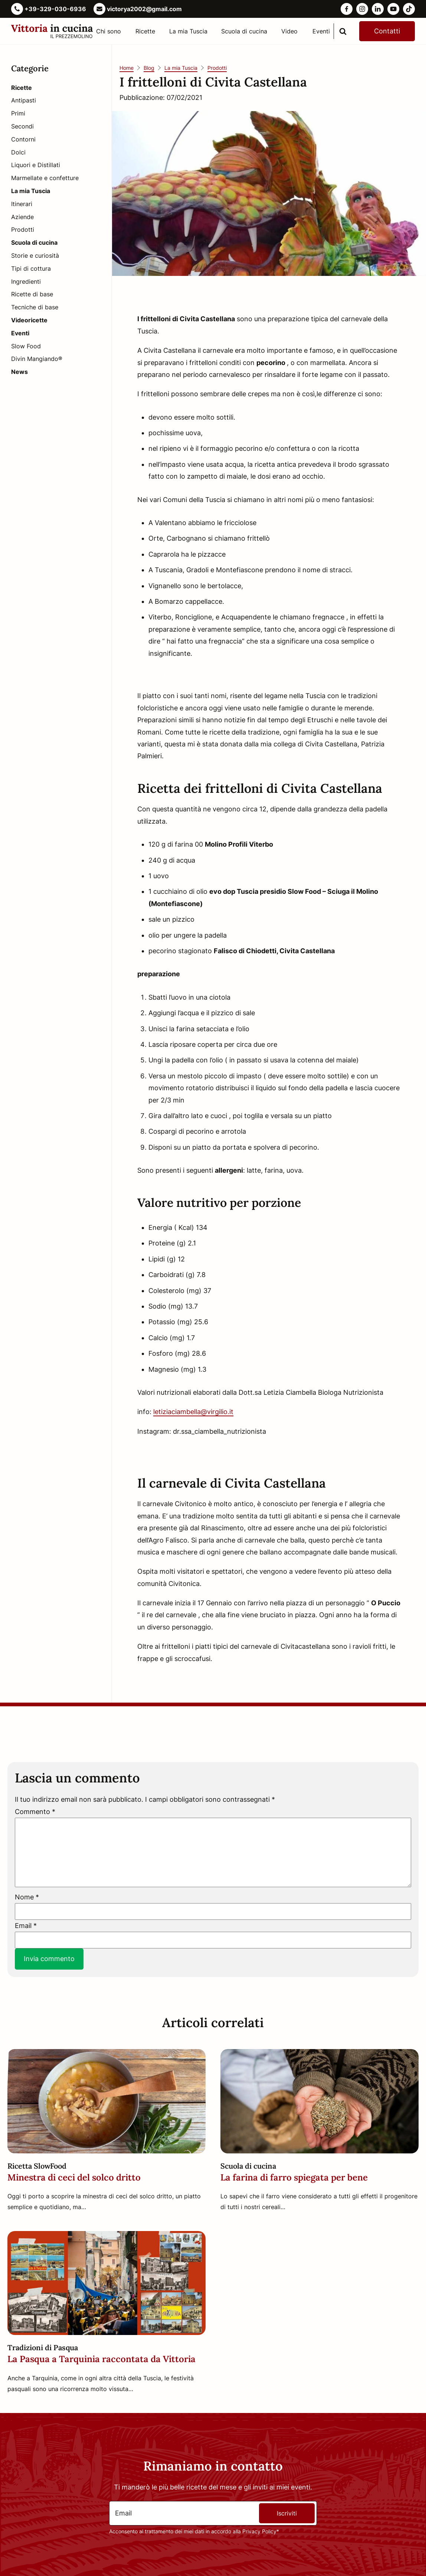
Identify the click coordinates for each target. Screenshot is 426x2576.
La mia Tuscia (188, 31)
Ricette (145, 31)
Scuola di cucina (244, 31)
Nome (27, 1897)
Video (289, 31)
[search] (343, 31)
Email (26, 1925)
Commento (35, 1811)
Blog (149, 68)
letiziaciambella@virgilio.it (193, 1412)
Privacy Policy (259, 2531)
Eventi (321, 31)
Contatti (387, 31)
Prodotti (217, 68)
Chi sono (108, 31)
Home (126, 68)
